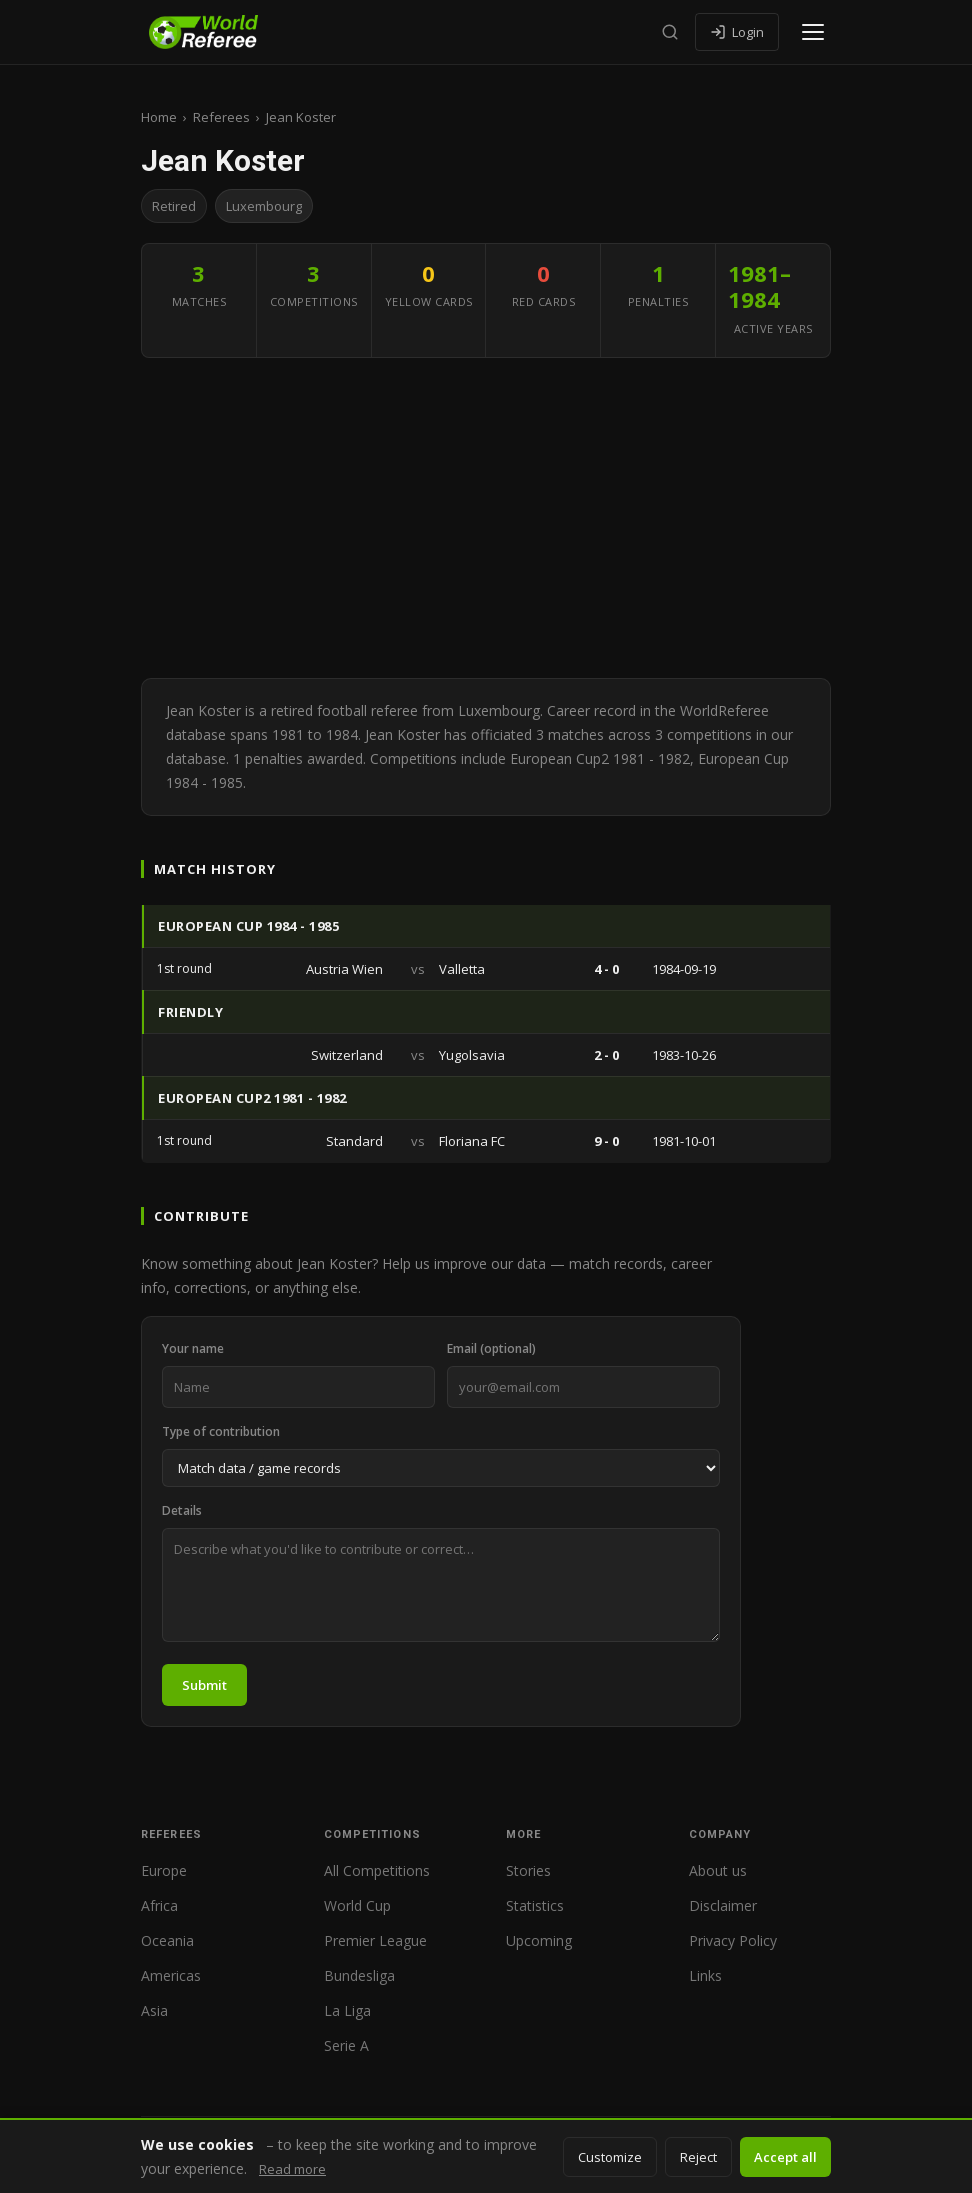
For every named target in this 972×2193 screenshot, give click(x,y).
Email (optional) (491, 1348)
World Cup (357, 1905)
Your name (193, 1348)
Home (159, 117)
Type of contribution (221, 1431)
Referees (221, 117)
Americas (171, 1975)
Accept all (785, 2157)
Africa (159, 1905)
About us (718, 1870)
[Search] (670, 32)
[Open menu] (813, 32)
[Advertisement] (486, 518)
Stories (528, 1870)
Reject (698, 2157)
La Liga (347, 2010)
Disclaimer (723, 1905)
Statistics (535, 1905)
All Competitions (377, 1870)
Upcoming (539, 1940)
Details (182, 1510)
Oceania (167, 1940)
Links (705, 1975)
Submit (204, 1685)
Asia (154, 2010)
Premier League (375, 1940)
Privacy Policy (733, 1940)
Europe (164, 1870)
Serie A (346, 2045)
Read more (292, 2169)
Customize (610, 2157)
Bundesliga (359, 1975)
